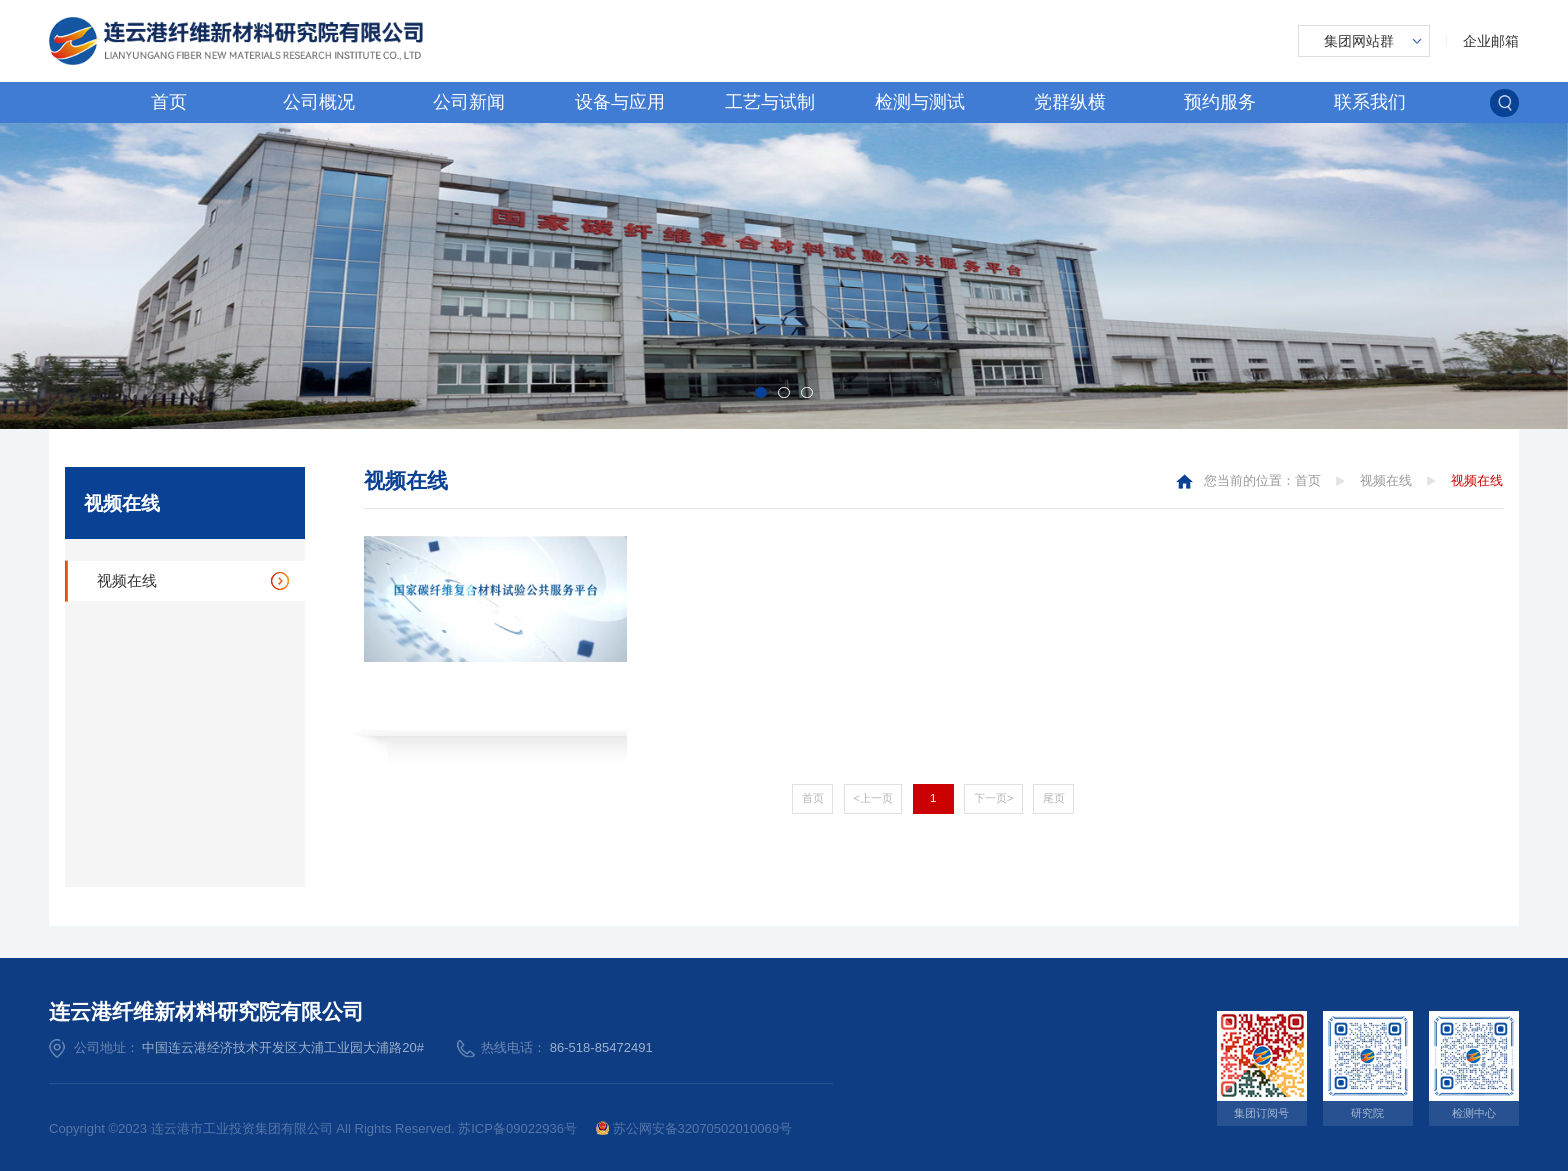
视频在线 (127, 581)
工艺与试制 (770, 102)
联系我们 (1370, 102)
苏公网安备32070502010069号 (694, 1128)
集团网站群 (1359, 41)
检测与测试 (920, 102)
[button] (760, 392)
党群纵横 (1070, 102)
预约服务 (1220, 102)
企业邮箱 (1491, 41)
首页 (169, 102)
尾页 (1054, 798)
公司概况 (319, 102)
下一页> (994, 798)
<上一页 (873, 798)
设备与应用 (620, 102)
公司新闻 (469, 102)
